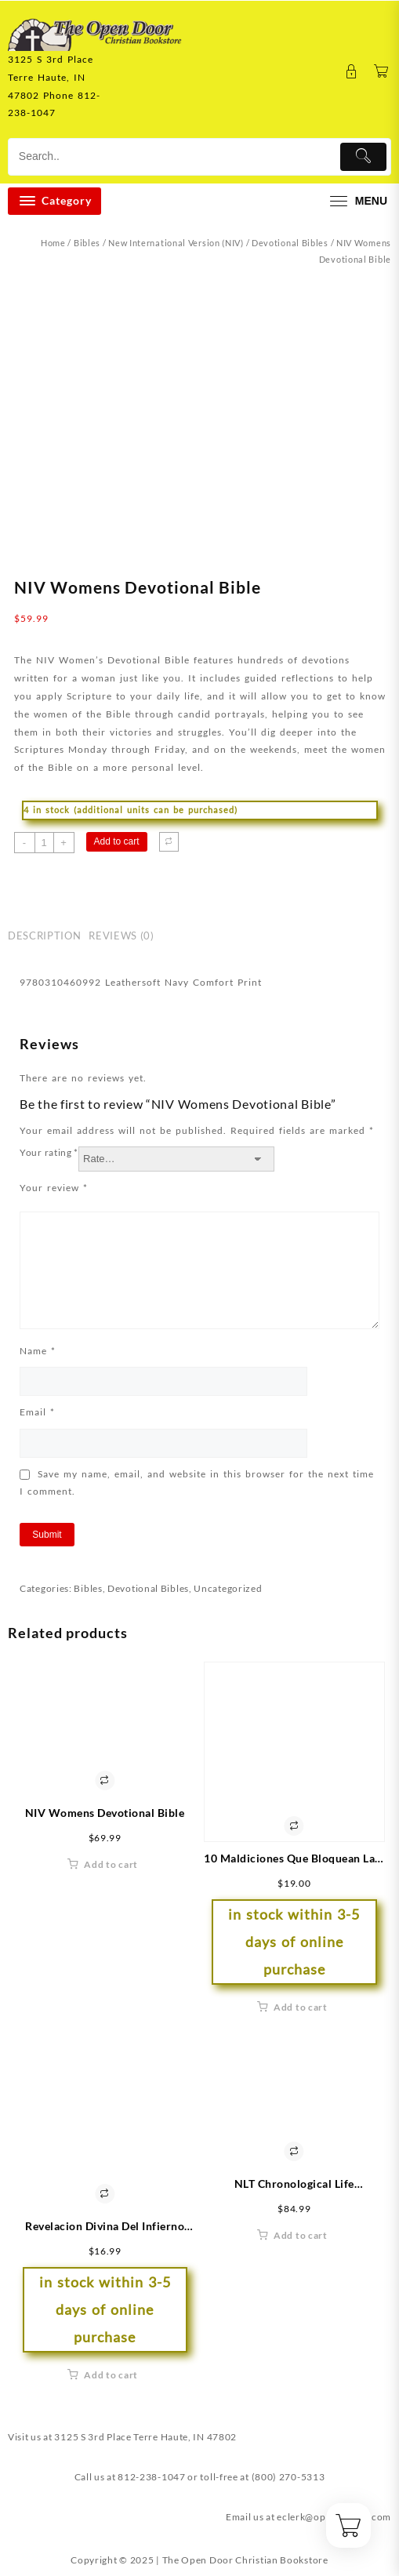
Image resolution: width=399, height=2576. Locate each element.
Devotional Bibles (290, 243)
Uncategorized (228, 1588)
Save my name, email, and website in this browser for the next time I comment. (197, 1482)
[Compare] (169, 842)
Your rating (49, 1152)
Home (53, 243)
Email (37, 1412)
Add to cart (117, 841)
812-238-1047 (151, 2477)
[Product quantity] (44, 842)
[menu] (356, 201)
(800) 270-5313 (288, 2477)
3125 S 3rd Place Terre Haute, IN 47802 (145, 2437)
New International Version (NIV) (176, 243)
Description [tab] (44, 935)
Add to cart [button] (111, 1864)
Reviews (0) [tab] (121, 935)
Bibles (87, 243)
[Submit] (363, 157)
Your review (54, 1188)
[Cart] (381, 71)
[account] (352, 72)
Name (38, 1351)
